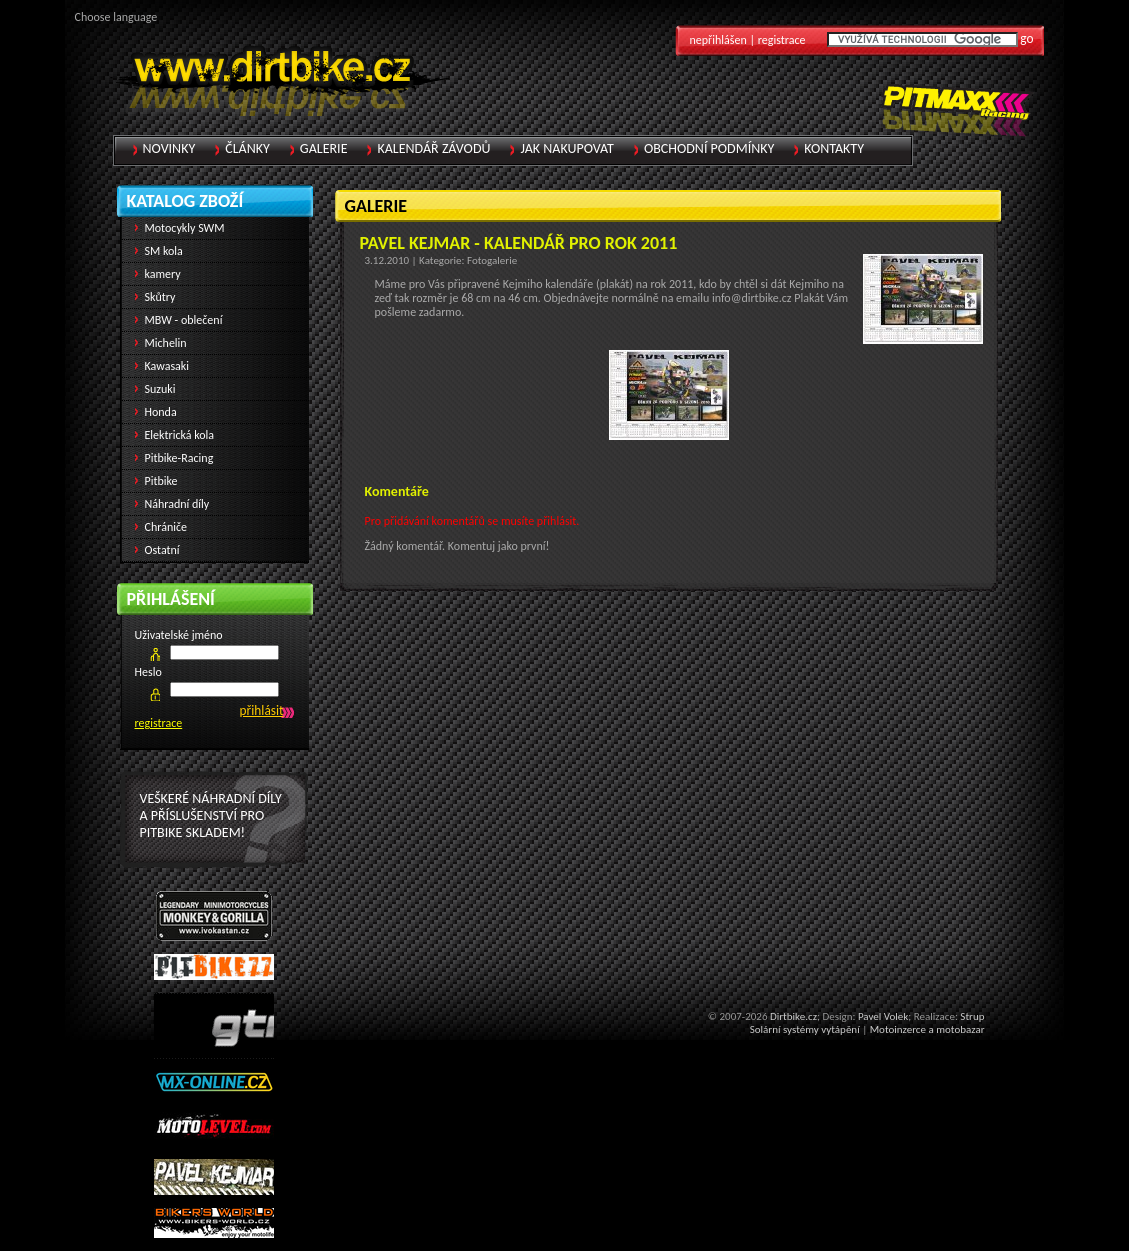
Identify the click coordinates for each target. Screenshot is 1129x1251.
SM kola (164, 251)
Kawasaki (167, 366)
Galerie (324, 148)
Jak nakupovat (566, 148)
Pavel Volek (883, 1016)
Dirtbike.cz (793, 1016)
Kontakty (834, 148)
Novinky (169, 148)
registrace (159, 723)
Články (247, 148)
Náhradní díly (177, 504)
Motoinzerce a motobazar (927, 1029)
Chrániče (166, 527)
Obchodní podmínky (709, 148)
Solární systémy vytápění (805, 1029)
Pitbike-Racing (179, 458)
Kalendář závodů (433, 148)
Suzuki (160, 389)
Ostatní (162, 550)
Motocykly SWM (185, 228)
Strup (972, 1016)
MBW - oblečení (184, 320)
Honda (161, 412)
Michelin (166, 343)
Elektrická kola (180, 435)
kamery (163, 274)
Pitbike (161, 481)
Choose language (116, 17)
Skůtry (160, 297)
